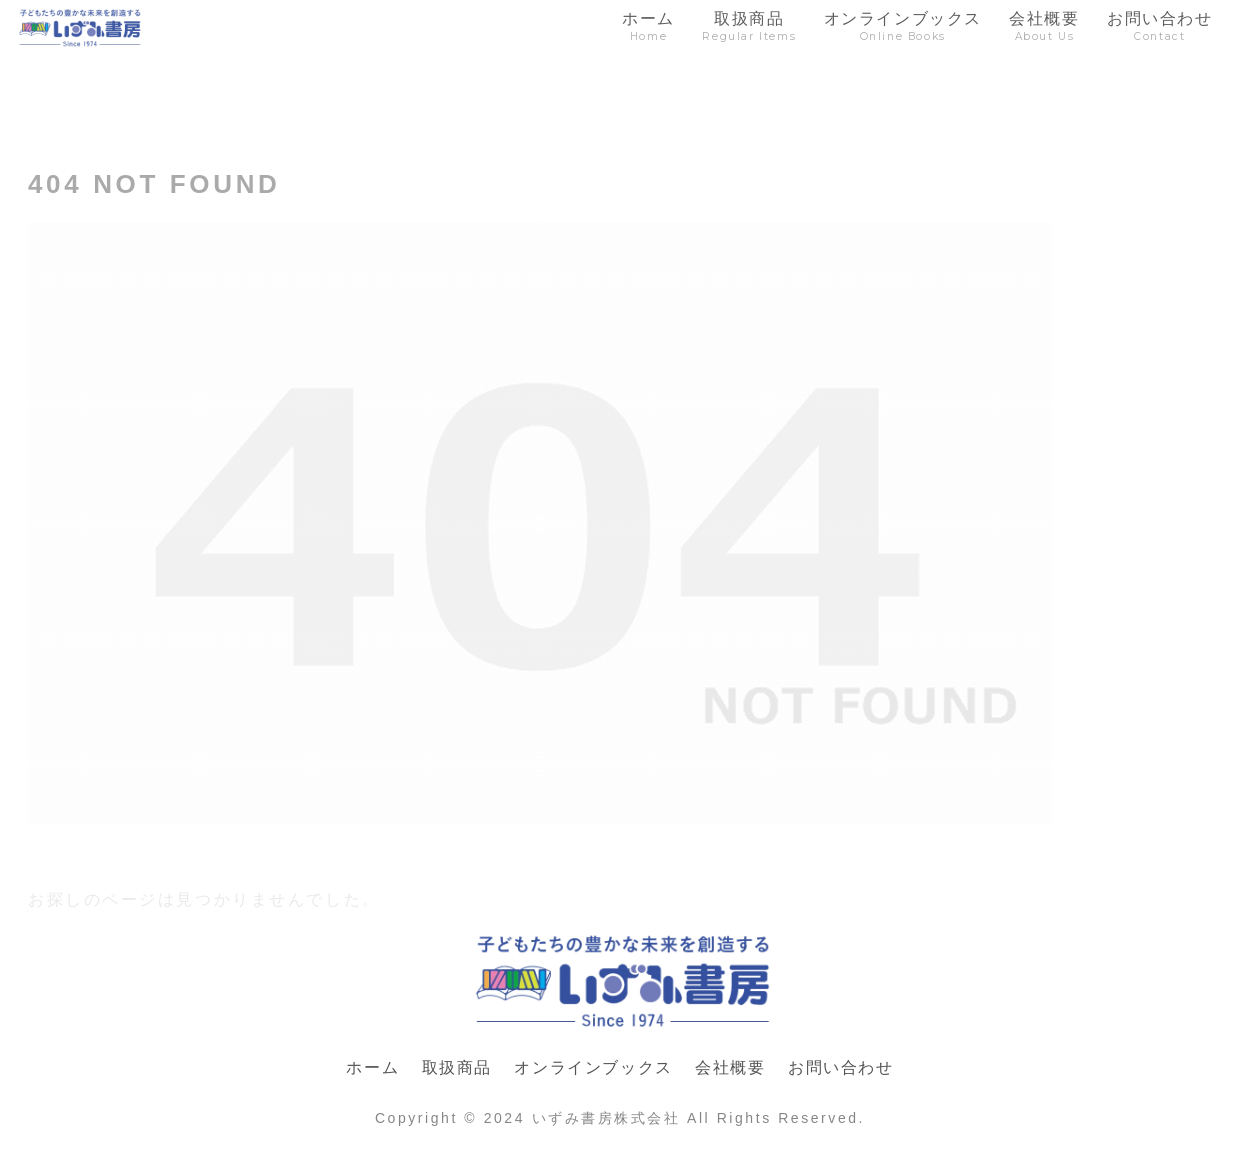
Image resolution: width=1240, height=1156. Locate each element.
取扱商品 (457, 1067)
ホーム (372, 1067)
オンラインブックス (593, 1067)
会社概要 (730, 1067)
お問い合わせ (841, 1067)
